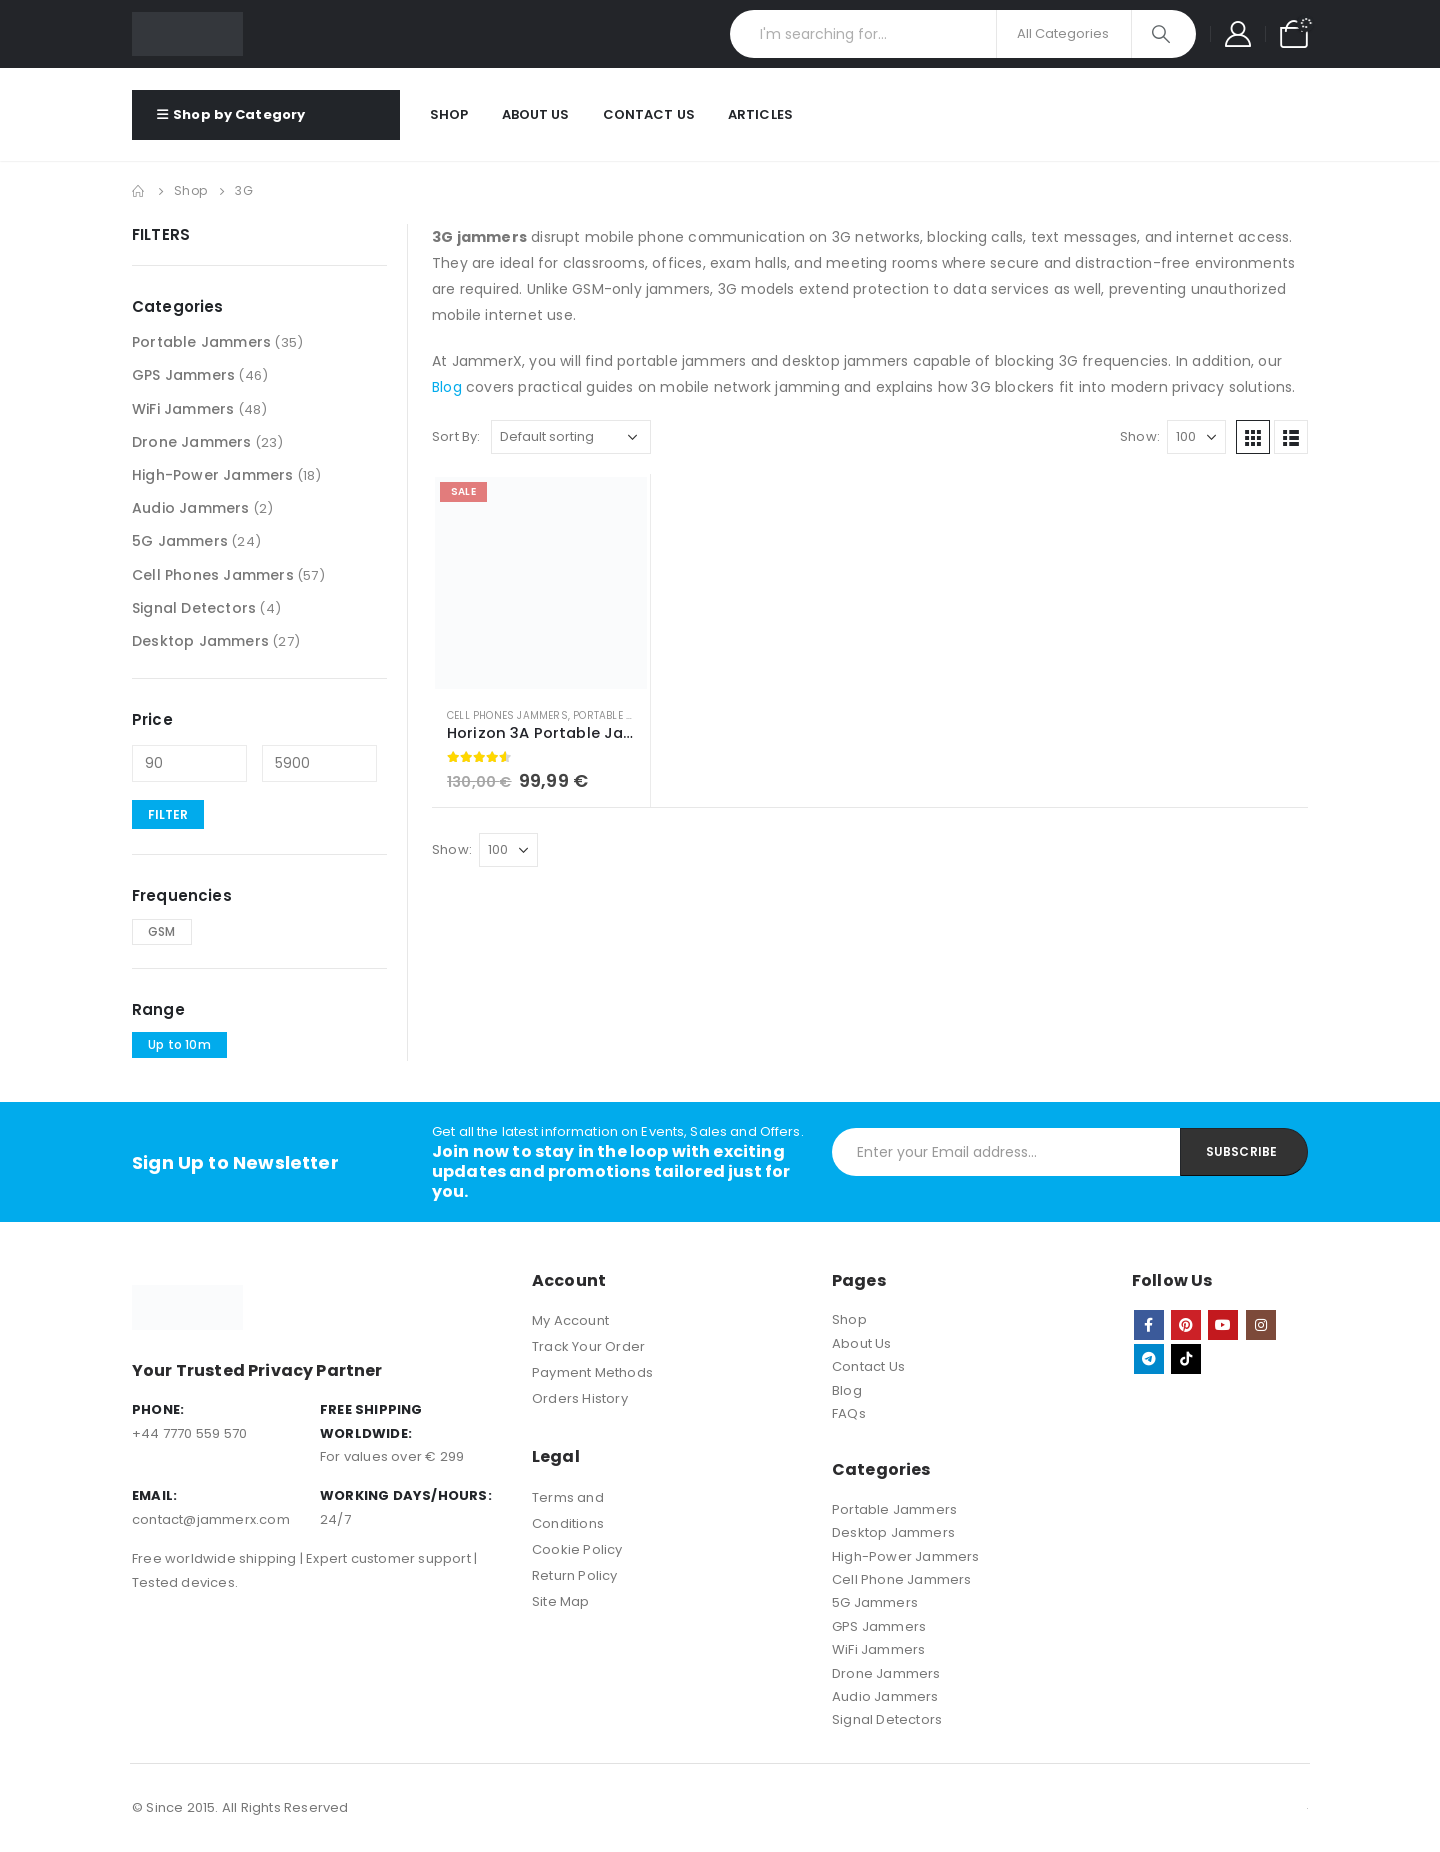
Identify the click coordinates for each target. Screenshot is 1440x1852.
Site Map (561, 1601)
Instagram (1261, 1325)
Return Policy (575, 1575)
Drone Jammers (192, 442)
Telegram (1149, 1359)
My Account (570, 1320)
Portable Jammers (624, 715)
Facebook (1149, 1325)
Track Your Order (588, 1346)
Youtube (1223, 1325)
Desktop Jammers (200, 641)
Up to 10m (179, 1044)
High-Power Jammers (213, 475)
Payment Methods (592, 1372)
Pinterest (1186, 1325)
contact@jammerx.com (211, 1519)
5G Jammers (180, 541)
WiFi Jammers (183, 409)
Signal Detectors (194, 608)
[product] (541, 583)
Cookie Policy (577, 1549)
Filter (168, 814)
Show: (1140, 436)
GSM (162, 931)
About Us (536, 114)
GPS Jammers (183, 375)
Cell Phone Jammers (902, 1579)
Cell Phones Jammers (507, 715)
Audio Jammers (191, 508)
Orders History (580, 1398)
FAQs (849, 1413)
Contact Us (649, 114)
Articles (760, 114)
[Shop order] (571, 437)
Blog (447, 387)
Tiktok (1186, 1359)
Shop (449, 114)
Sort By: (456, 436)
